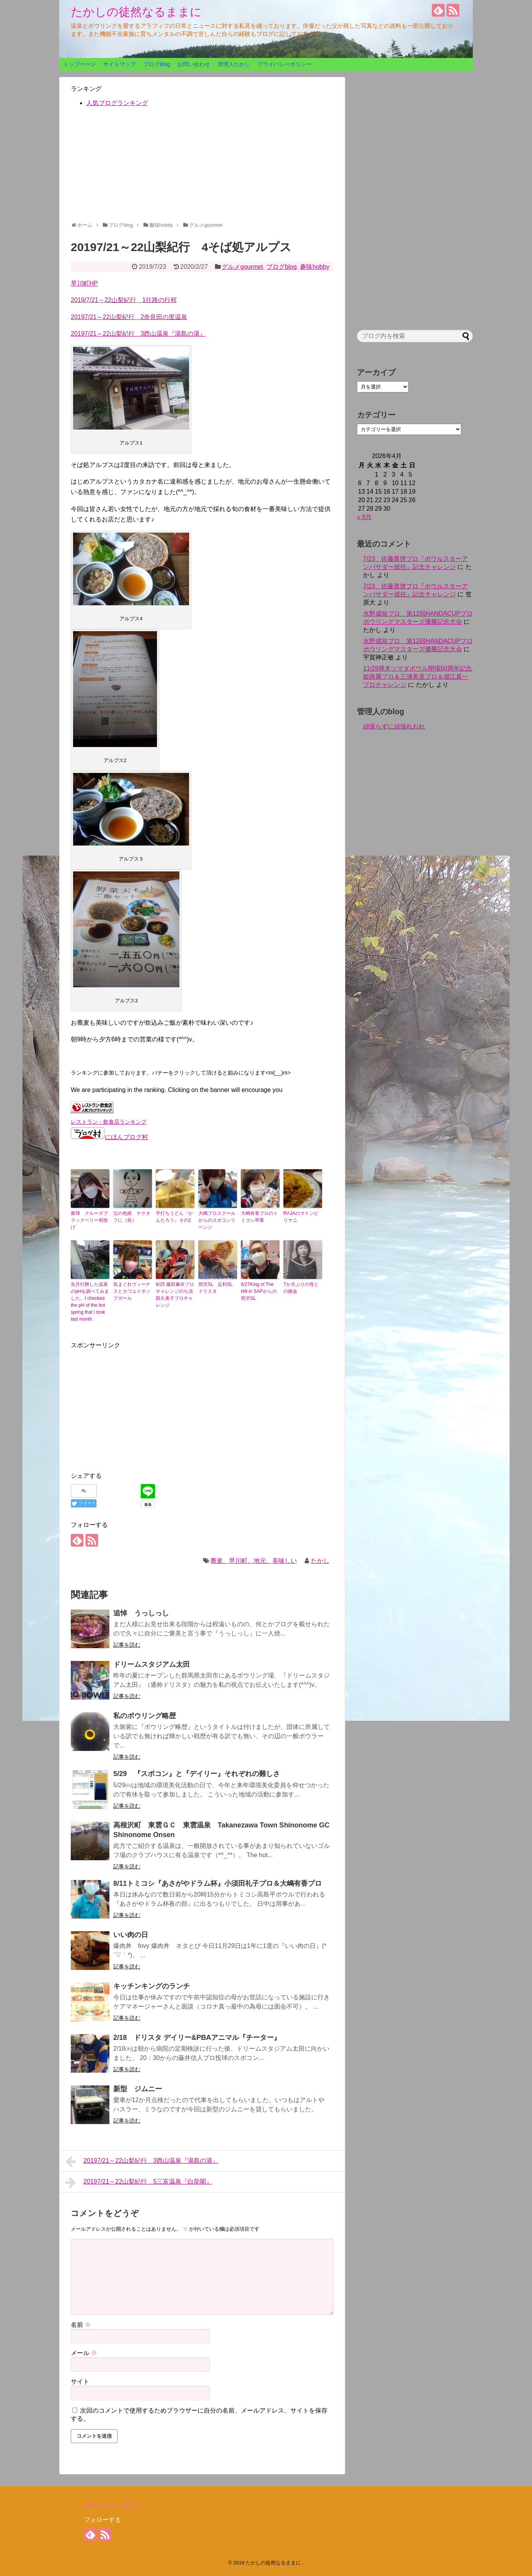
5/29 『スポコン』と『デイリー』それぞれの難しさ (196, 1774)
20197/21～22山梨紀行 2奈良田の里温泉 (129, 317)
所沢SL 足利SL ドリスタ (217, 1288)
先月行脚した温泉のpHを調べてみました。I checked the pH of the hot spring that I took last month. (90, 1302)
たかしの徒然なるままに (136, 11)
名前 (81, 2324)
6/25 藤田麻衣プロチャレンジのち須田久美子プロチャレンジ (175, 1295)
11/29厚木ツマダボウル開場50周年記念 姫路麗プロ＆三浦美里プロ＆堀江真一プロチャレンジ (420, 676)
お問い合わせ (193, 64)
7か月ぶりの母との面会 (301, 1288)
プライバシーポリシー (284, 64)
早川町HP (84, 283)
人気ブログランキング (117, 103)
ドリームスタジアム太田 (151, 1664)
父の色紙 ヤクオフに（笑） (131, 1217)
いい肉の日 (130, 1935)
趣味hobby (314, 266)
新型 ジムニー (137, 2089)
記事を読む (126, 1645)
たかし (320, 1560)
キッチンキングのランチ (151, 1986)
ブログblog (156, 64)
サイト (80, 2381)
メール (84, 2353)
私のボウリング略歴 (144, 1716)
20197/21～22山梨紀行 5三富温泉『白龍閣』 (138, 2182)
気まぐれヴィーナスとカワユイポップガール (131, 1291)
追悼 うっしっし (141, 1613)
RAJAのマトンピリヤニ (301, 1217)
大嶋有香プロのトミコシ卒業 (259, 1217)
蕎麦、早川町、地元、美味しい (253, 1560)
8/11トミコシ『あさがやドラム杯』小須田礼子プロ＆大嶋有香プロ (217, 1883)
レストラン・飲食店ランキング (109, 1122)
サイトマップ (119, 64)
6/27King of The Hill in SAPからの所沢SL (259, 1291)
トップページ (79, 64)
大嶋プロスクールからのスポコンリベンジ (216, 1220)
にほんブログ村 (109, 1137)
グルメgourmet (242, 266)
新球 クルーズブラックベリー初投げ (89, 1220)
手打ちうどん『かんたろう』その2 (174, 1217)
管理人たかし (234, 64)
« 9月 (364, 517)
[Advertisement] (202, 168)
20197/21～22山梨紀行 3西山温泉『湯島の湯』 (138, 333)
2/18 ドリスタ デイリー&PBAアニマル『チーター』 (197, 2037)
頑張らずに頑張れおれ (394, 726)
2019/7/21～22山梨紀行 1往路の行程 (124, 300)
